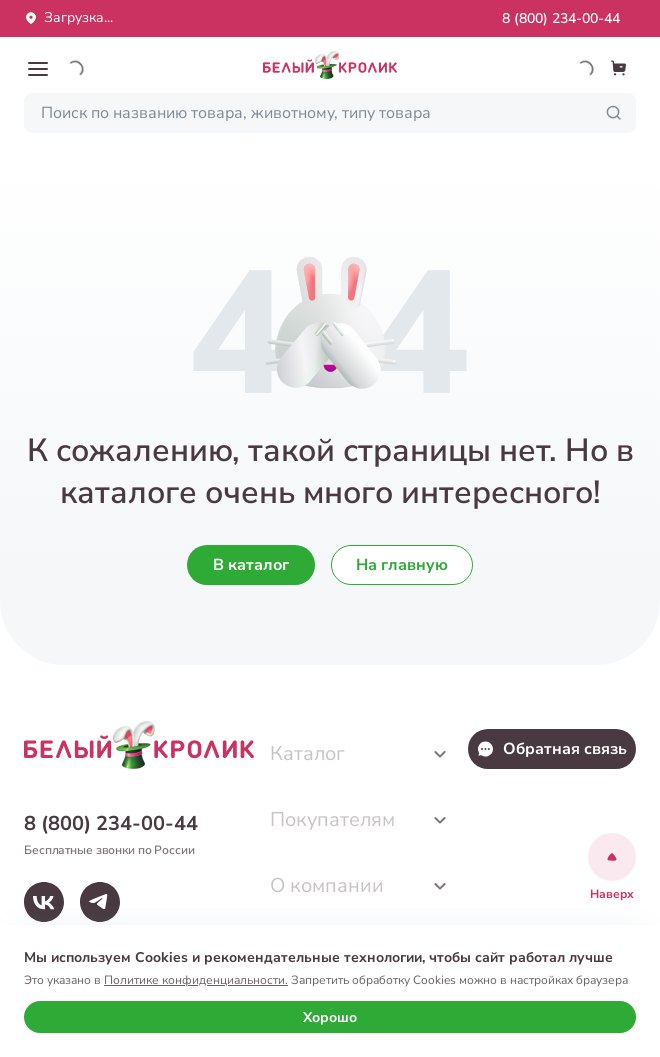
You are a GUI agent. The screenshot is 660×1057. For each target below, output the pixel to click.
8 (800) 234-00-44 (561, 18)
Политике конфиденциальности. (196, 980)
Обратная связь (551, 749)
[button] (38, 69)
